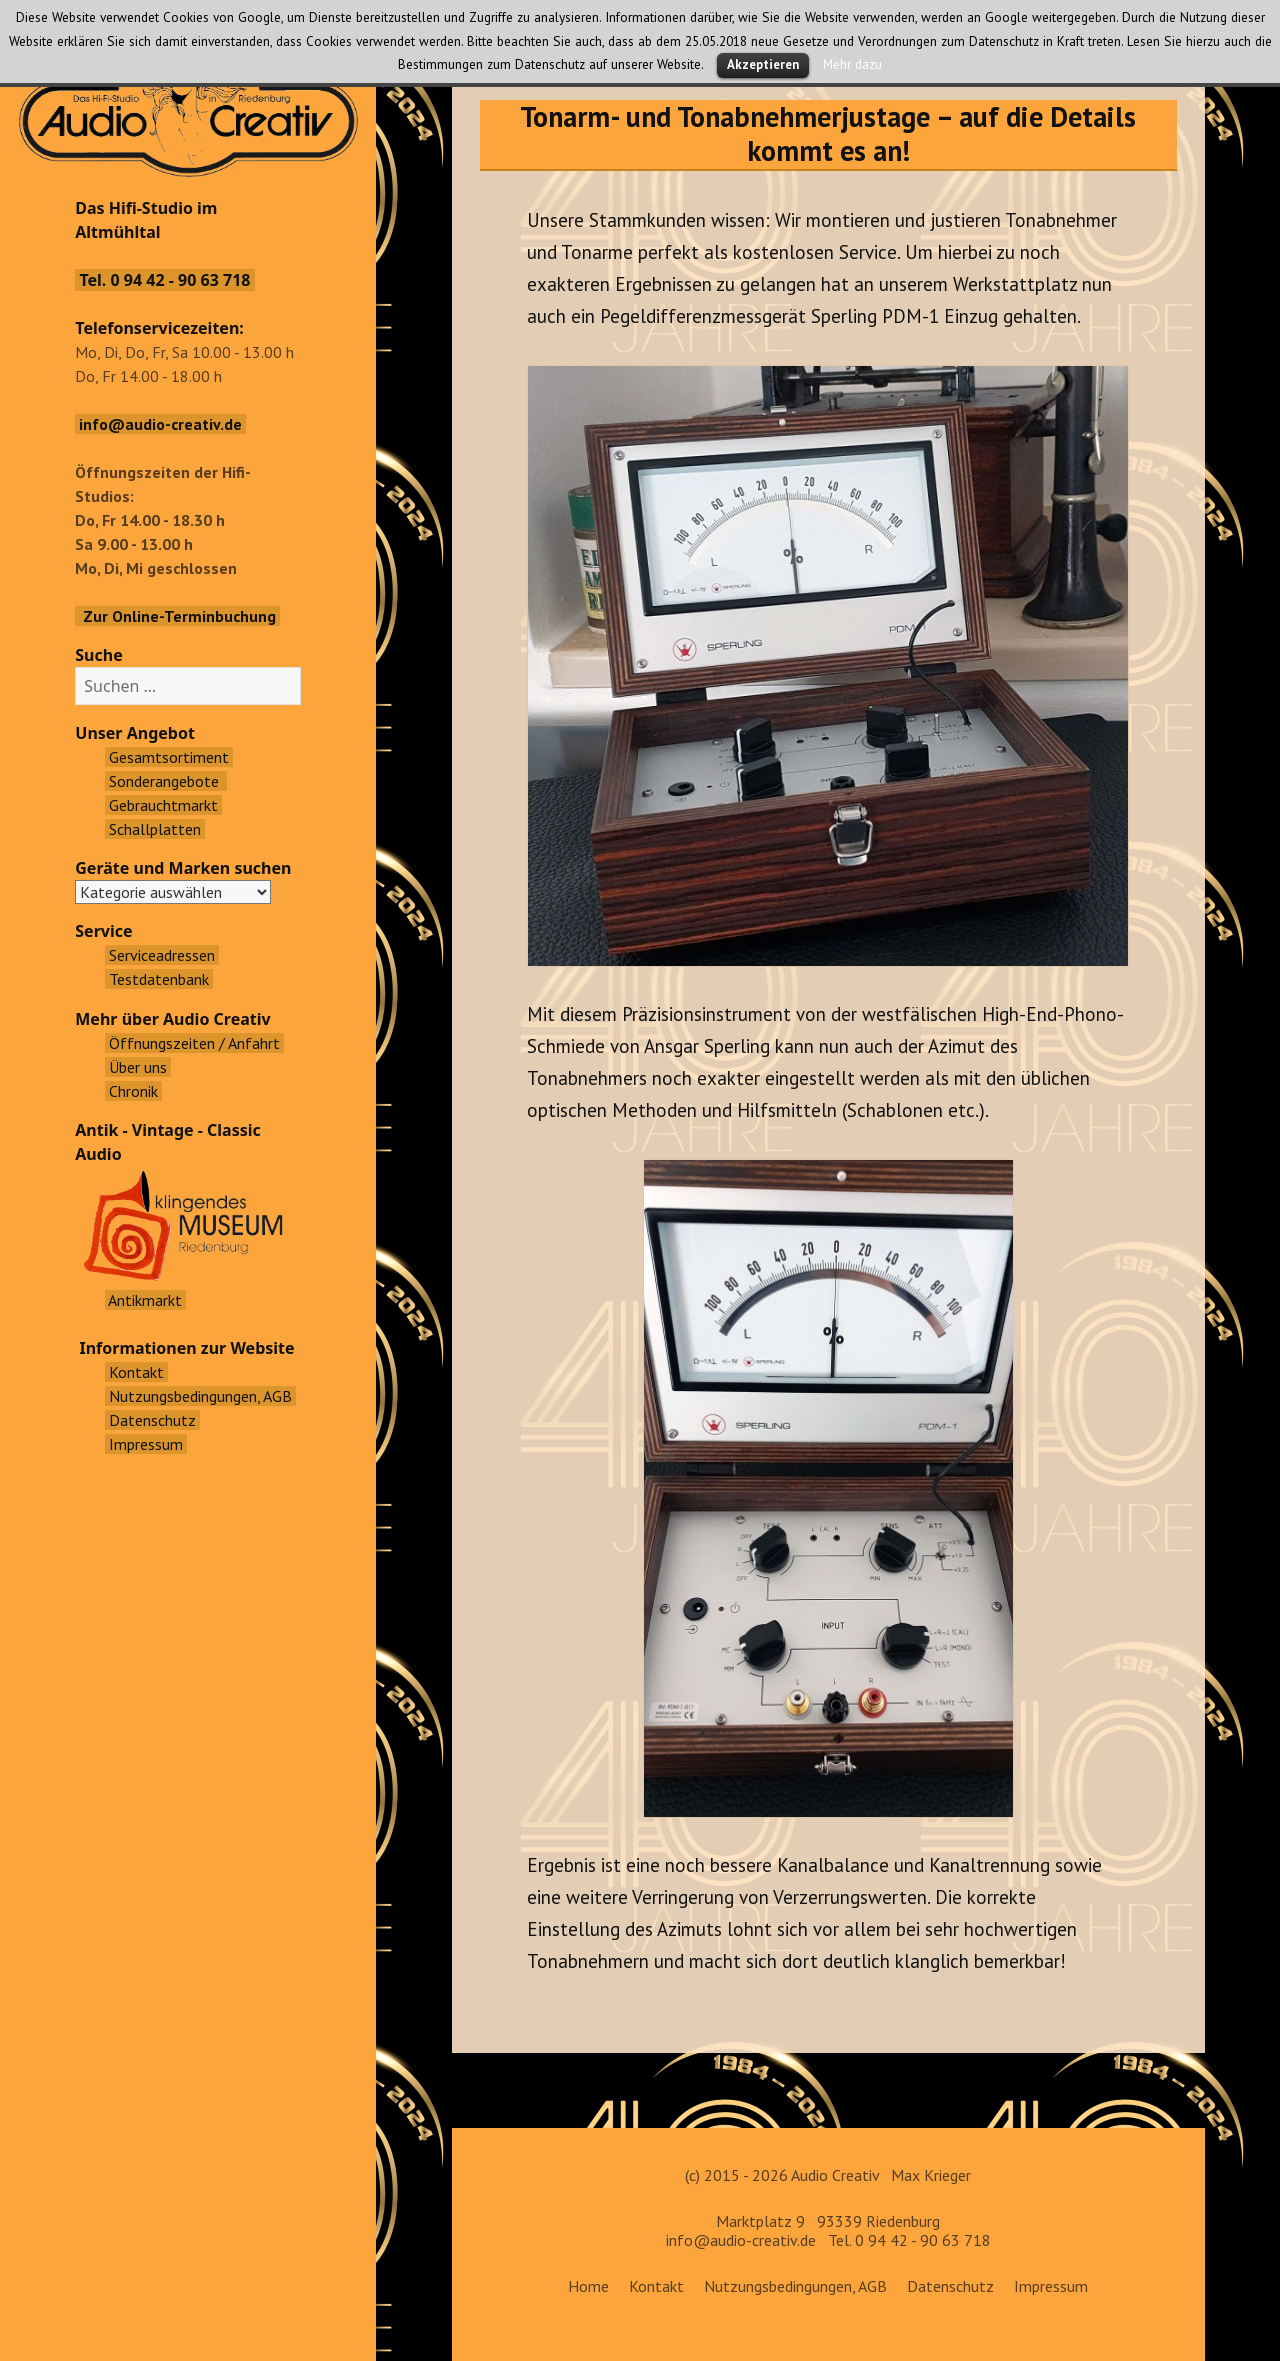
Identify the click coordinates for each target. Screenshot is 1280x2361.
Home (588, 2286)
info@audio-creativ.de (741, 2240)
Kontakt (656, 2286)
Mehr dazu (852, 64)
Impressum (1051, 2286)
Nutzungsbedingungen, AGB (795, 2286)
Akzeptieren (763, 64)
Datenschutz (950, 2286)
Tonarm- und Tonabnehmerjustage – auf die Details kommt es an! (828, 133)
